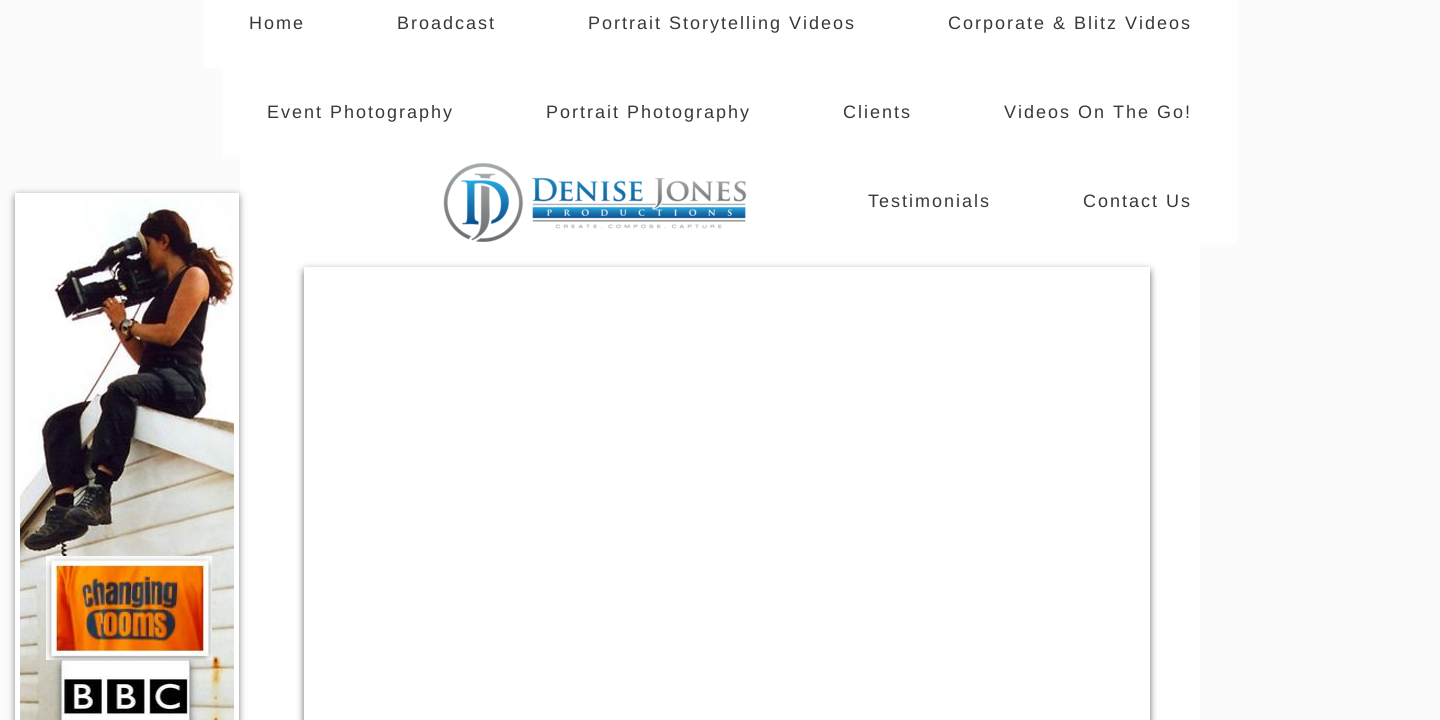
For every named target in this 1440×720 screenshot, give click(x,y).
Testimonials (929, 201)
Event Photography (360, 112)
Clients (877, 112)
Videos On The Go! (1098, 112)
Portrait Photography (648, 112)
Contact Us (1137, 201)
